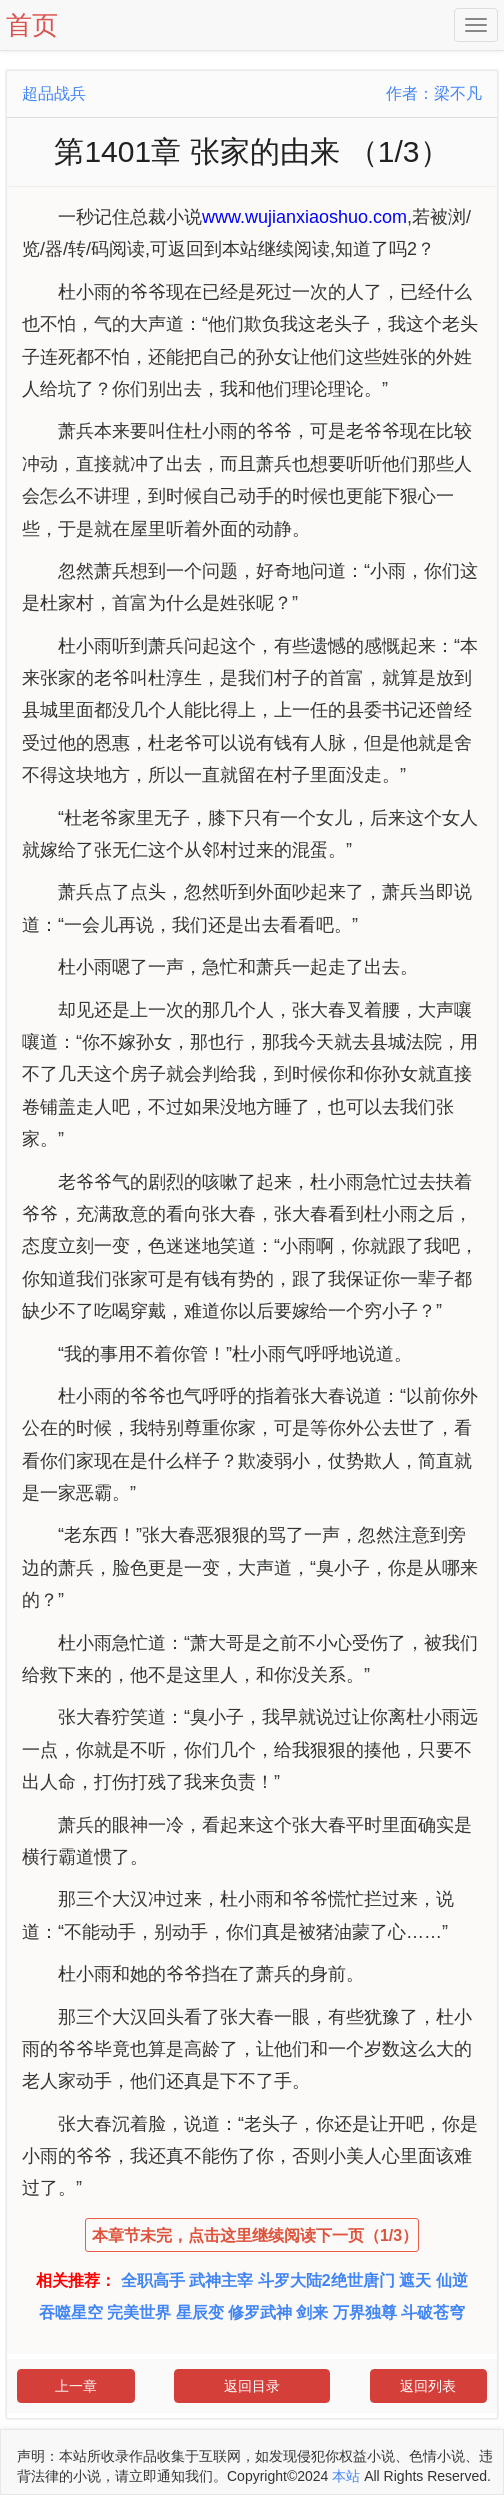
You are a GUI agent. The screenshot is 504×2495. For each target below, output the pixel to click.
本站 (346, 2476)
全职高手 (153, 2280)
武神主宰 (221, 2280)
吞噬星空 (71, 2312)
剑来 (312, 2312)
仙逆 (452, 2280)
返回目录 (252, 2386)
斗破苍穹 (433, 2312)
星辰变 (200, 2312)
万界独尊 (365, 2312)
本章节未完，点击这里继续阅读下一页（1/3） (255, 2235)
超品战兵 (54, 93)
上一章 (76, 2386)
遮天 (415, 2280)
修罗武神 (260, 2312)
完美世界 (139, 2312)
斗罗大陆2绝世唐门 (326, 2280)
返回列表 (428, 2386)
